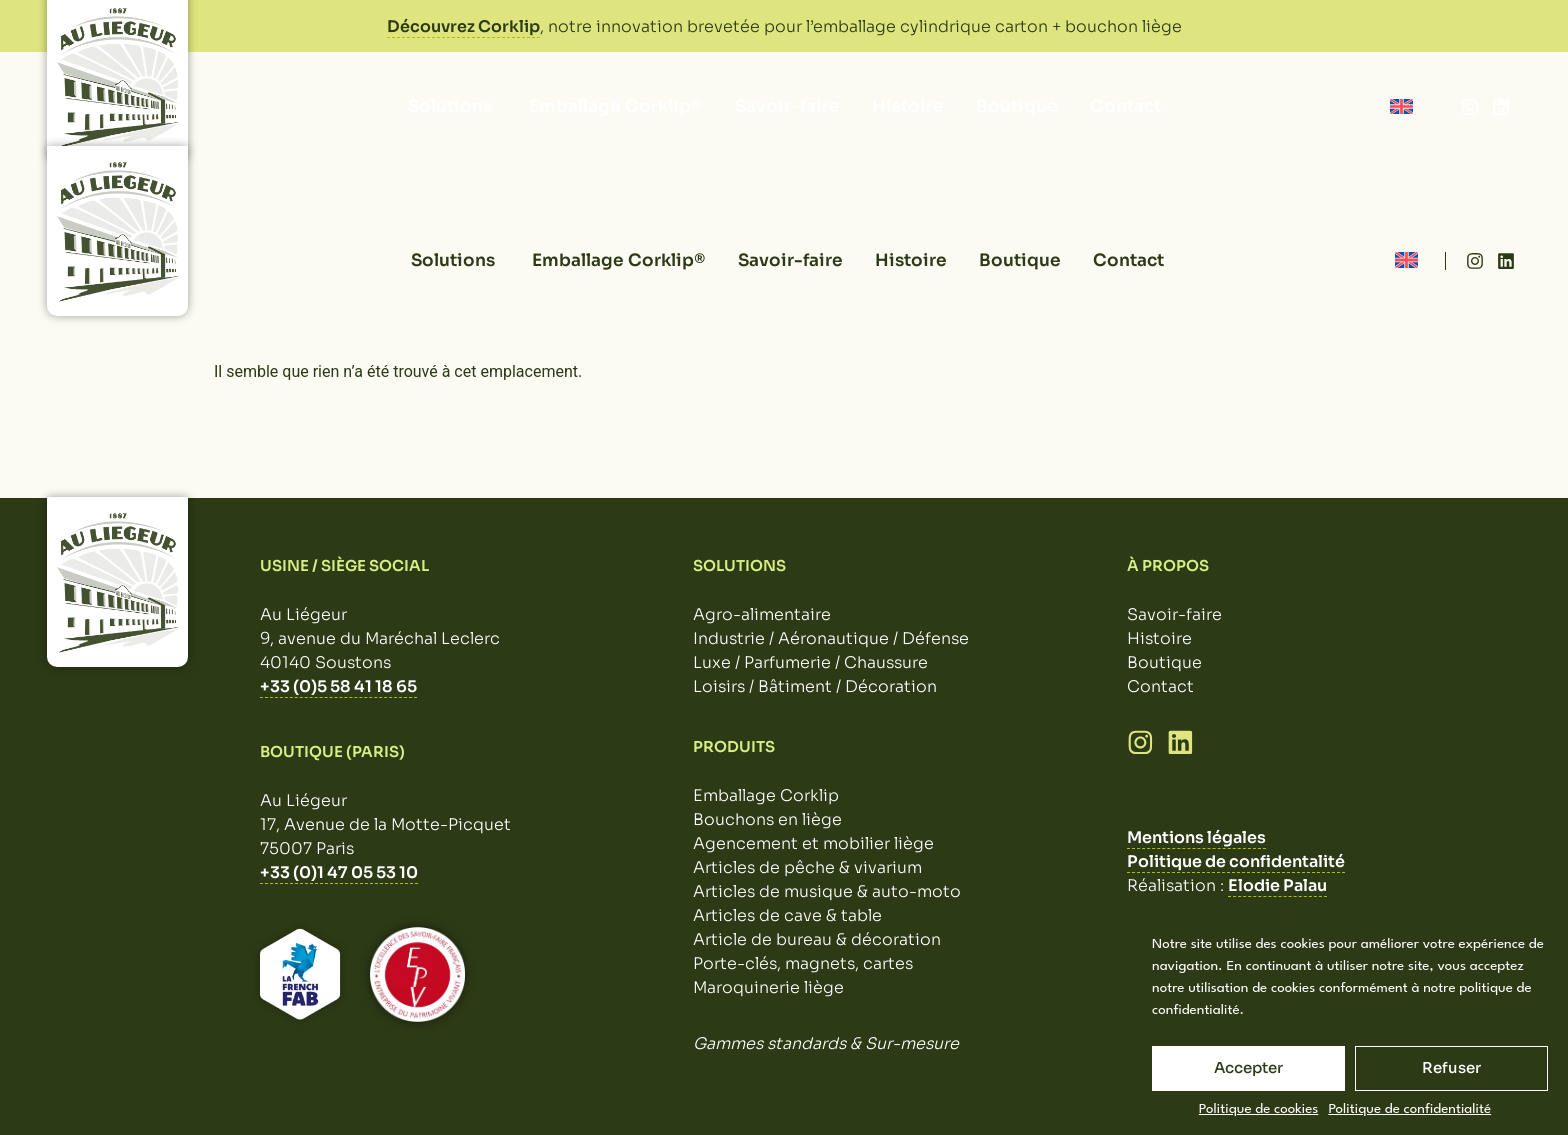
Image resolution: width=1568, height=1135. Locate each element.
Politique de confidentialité (1409, 1109)
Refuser (1451, 1067)
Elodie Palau (1277, 885)
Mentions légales (1196, 837)
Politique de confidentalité (1236, 861)
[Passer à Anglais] (1401, 106)
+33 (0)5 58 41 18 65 (338, 686)
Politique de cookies (1259, 1109)
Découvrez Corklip (463, 26)
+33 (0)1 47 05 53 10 (339, 872)
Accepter (1248, 1067)
